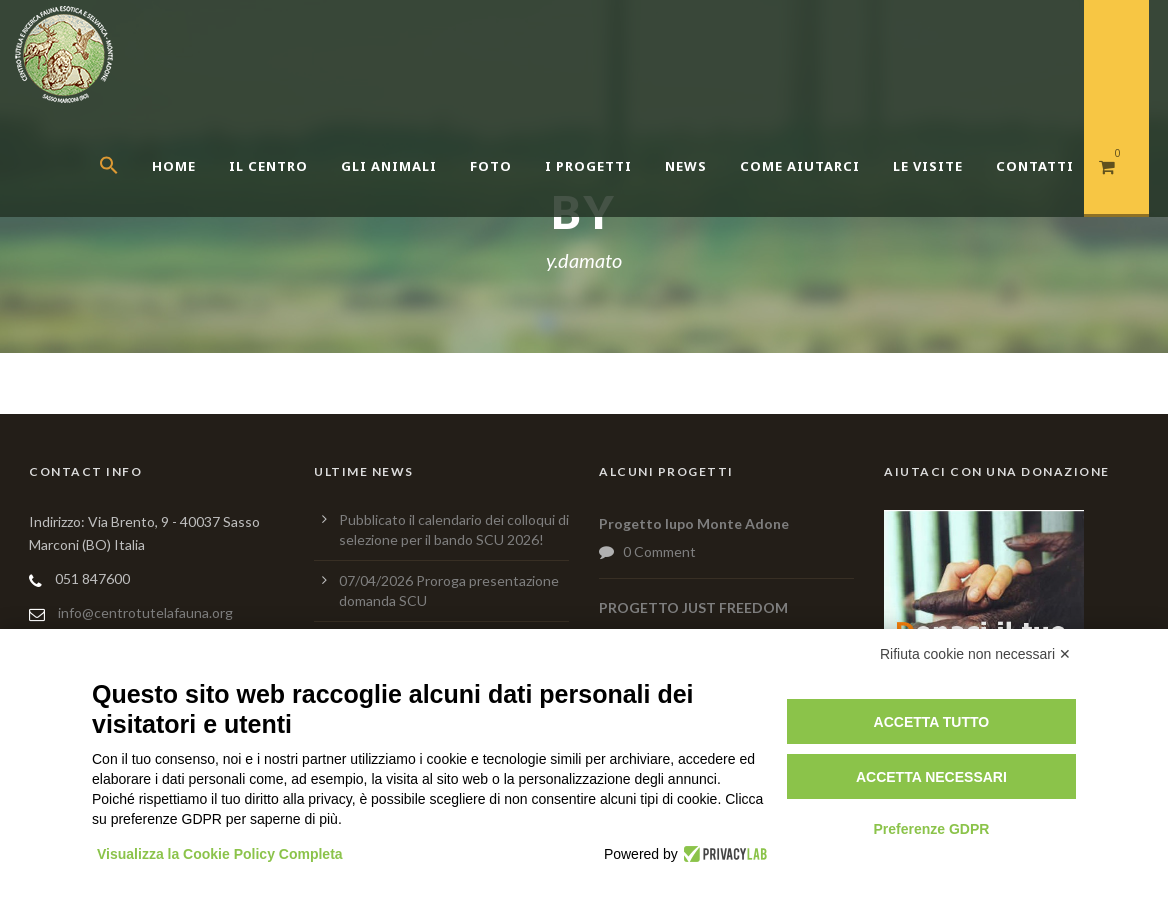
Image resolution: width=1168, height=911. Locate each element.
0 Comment (659, 551)
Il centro (268, 166)
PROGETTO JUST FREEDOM (693, 607)
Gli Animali (389, 166)
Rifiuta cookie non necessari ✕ (975, 654)
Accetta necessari (931, 777)
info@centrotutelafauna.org (145, 612)
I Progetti (588, 166)
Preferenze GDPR (931, 829)
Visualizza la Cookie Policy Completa (220, 854)
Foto (491, 166)
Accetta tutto (932, 722)
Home (174, 166)
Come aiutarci (800, 166)
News (686, 166)
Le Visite (928, 166)
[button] (125, 190)
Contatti (1035, 166)
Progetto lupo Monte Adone (694, 523)
